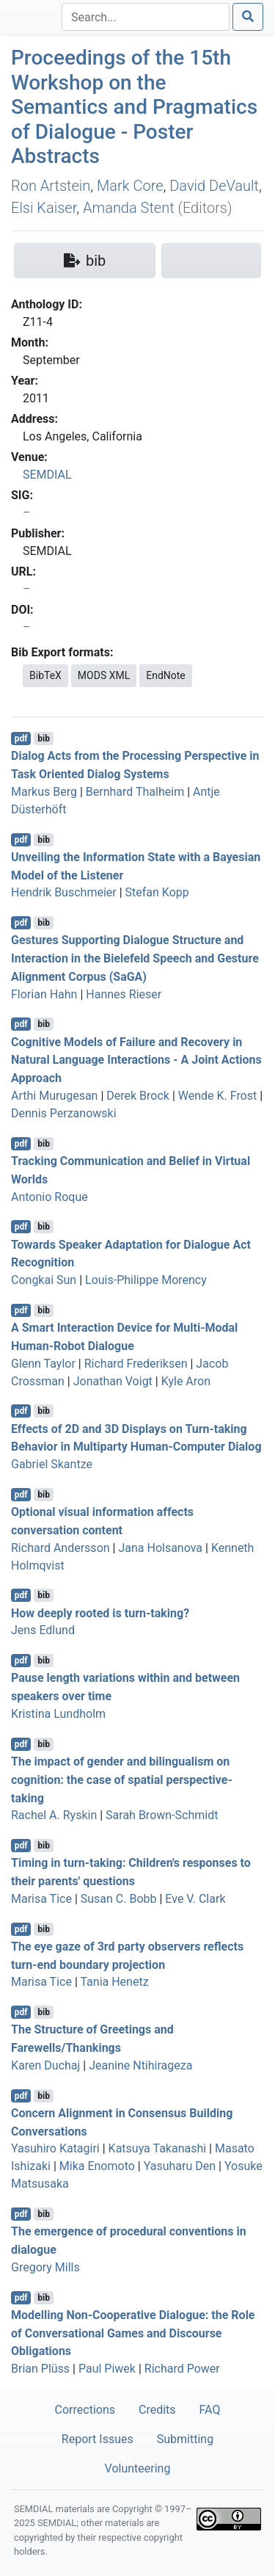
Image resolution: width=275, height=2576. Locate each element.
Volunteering (138, 2468)
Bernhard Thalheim (135, 792)
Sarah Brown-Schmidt (162, 1815)
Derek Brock (137, 1096)
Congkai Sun (43, 1280)
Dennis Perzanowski (64, 1113)
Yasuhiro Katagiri (55, 2148)
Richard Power (182, 2369)
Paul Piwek (107, 2369)
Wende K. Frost (217, 1096)
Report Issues (97, 2439)
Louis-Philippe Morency (146, 1280)
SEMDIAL (47, 475)
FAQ (210, 2410)
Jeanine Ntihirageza (140, 2065)
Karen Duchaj (45, 2065)
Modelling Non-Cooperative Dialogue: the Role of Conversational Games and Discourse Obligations (133, 2333)
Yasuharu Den (180, 2166)
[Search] (146, 17)
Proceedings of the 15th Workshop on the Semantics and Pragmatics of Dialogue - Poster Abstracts (134, 107)
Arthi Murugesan (54, 1096)
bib (43, 738)
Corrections (85, 2410)
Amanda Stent (129, 208)
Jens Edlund (43, 1630)
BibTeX (45, 675)
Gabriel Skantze (51, 1464)
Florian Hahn (44, 994)
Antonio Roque (49, 1197)
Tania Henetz (114, 1982)
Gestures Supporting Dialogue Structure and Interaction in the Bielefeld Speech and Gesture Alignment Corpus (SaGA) (135, 958)
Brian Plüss (40, 2369)
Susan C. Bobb (119, 1899)
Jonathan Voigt (113, 1381)
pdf (21, 738)
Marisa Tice (41, 1899)
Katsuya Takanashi (158, 2148)
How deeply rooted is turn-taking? (100, 1612)
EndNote (166, 675)
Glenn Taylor (43, 1364)
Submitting (185, 2439)
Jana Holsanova (160, 1548)
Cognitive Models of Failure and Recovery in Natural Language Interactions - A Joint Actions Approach (136, 1059)
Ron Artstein (50, 186)
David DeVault (214, 186)
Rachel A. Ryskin (54, 1815)
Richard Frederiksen (136, 1364)
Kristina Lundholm (58, 1714)
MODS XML (104, 675)
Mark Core (130, 186)
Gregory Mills (45, 2267)
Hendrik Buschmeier (64, 892)
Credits (157, 2410)
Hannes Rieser (123, 994)
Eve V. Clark (195, 1899)
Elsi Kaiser (43, 208)
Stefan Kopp (157, 892)
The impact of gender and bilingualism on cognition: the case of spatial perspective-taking (121, 1780)
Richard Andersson (60, 1548)
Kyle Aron (185, 1381)
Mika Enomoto (97, 2166)
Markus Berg (44, 792)
